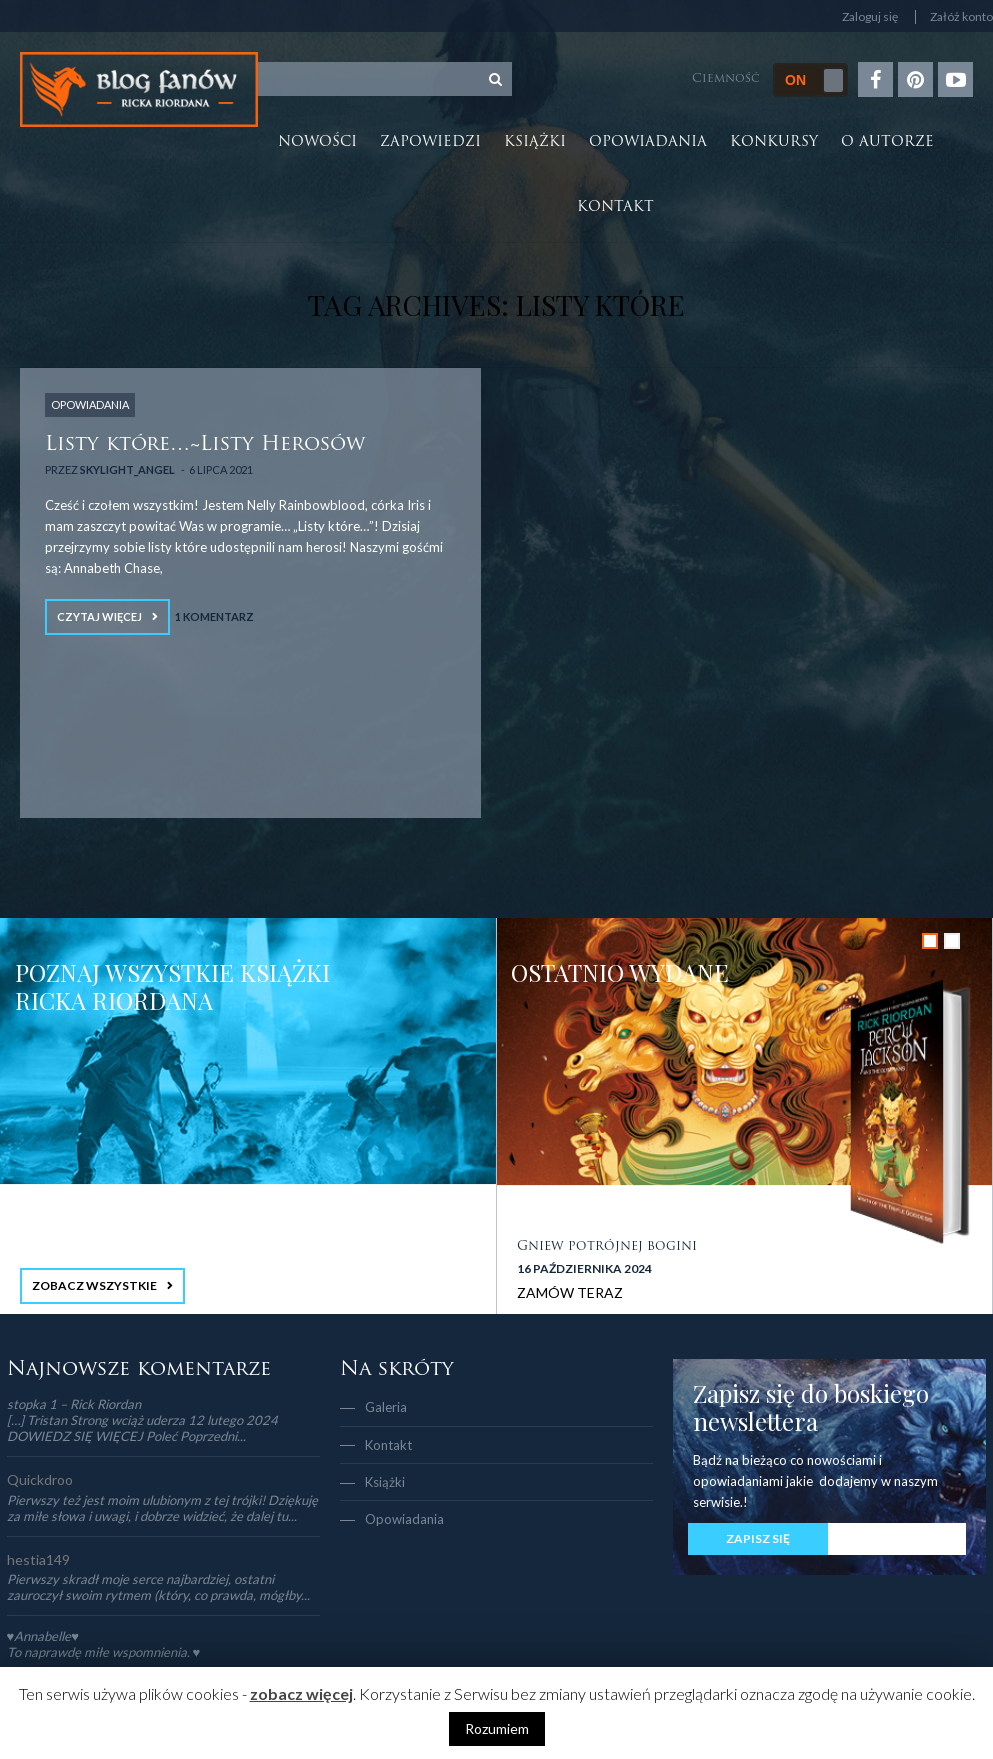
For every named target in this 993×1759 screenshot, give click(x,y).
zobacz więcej (301, 1693)
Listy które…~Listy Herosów (205, 445)
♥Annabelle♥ (43, 1636)
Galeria (386, 1407)
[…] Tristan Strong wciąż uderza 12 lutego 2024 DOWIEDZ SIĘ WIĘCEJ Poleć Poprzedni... (142, 1428)
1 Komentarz (214, 616)
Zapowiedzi (430, 142)
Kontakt (615, 207)
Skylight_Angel (127, 469)
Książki (535, 142)
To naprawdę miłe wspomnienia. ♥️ (104, 1652)
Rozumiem (497, 1728)
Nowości (317, 142)
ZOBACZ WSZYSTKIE (94, 1285)
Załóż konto (961, 17)
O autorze (887, 142)
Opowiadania (648, 142)
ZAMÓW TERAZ (570, 1292)
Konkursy (774, 142)
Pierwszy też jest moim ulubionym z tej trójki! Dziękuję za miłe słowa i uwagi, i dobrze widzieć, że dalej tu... (162, 1508)
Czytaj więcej (99, 616)
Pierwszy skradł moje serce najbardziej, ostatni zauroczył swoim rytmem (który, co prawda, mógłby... (158, 1587)
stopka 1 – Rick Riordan (74, 1404)
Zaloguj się (870, 17)
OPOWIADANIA (90, 404)
